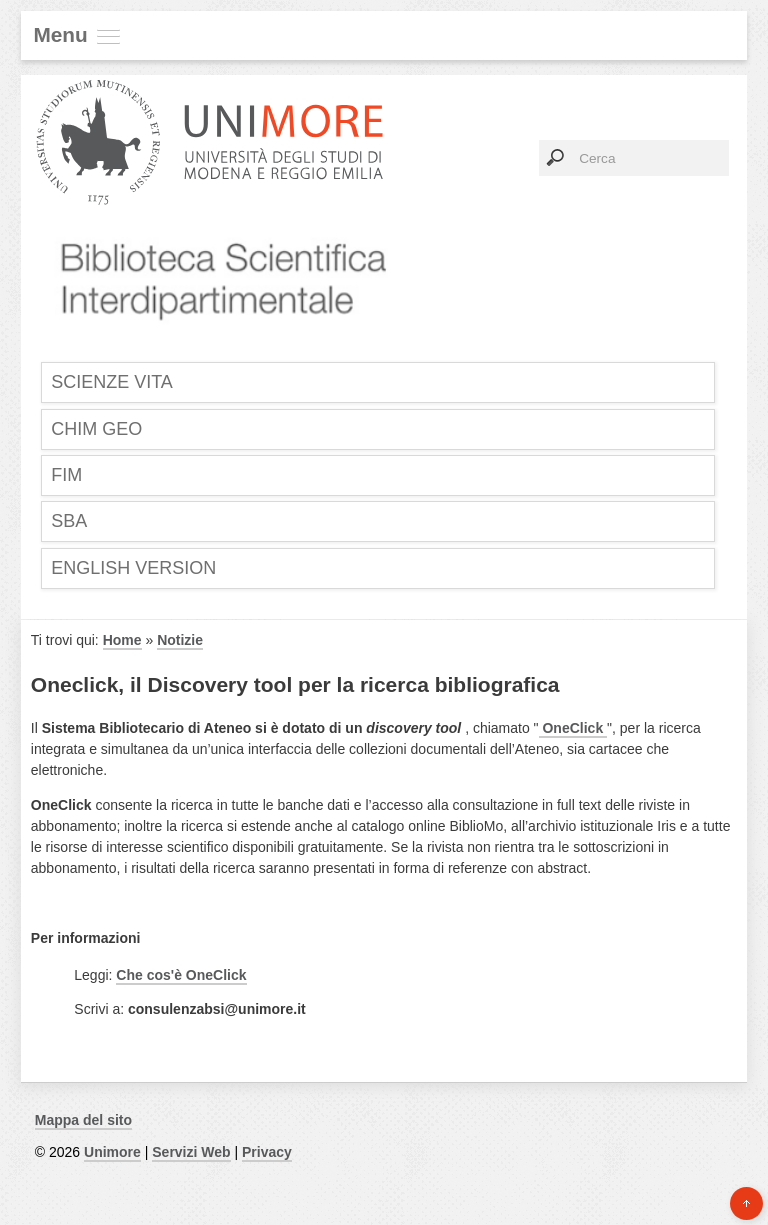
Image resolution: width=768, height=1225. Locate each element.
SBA (69, 521)
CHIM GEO (96, 429)
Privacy (267, 1152)
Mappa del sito (83, 1120)
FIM (66, 475)
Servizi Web (191, 1152)
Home (122, 640)
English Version (133, 568)
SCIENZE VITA (112, 382)
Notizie (180, 640)
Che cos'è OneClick (181, 975)
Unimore (112, 1152)
